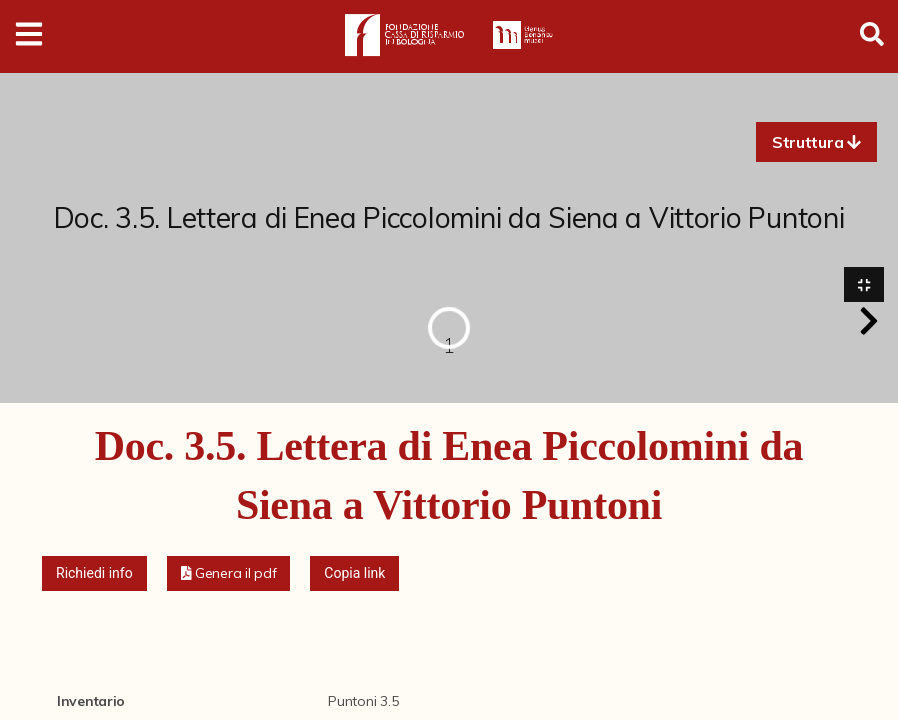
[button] (816, 142)
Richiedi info (94, 573)
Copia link (354, 573)
